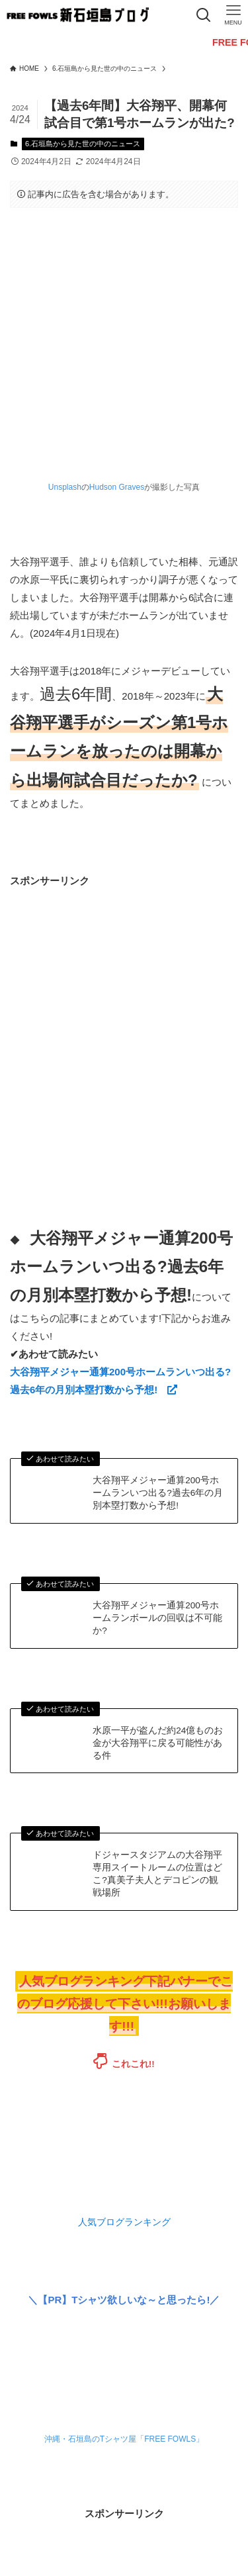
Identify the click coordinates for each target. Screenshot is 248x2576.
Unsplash (64, 487)
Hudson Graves (116, 487)
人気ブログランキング (124, 2222)
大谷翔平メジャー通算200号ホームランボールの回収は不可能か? (157, 1617)
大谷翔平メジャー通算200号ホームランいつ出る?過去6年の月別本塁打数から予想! (158, 1492)
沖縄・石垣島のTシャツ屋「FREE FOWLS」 (124, 2439)
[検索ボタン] (203, 15)
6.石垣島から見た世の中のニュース (82, 144)
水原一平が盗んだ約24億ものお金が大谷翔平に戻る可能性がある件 (158, 1743)
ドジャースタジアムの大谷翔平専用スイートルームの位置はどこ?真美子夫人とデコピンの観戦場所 (157, 1874)
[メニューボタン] (233, 15)
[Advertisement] (124, 1014)
